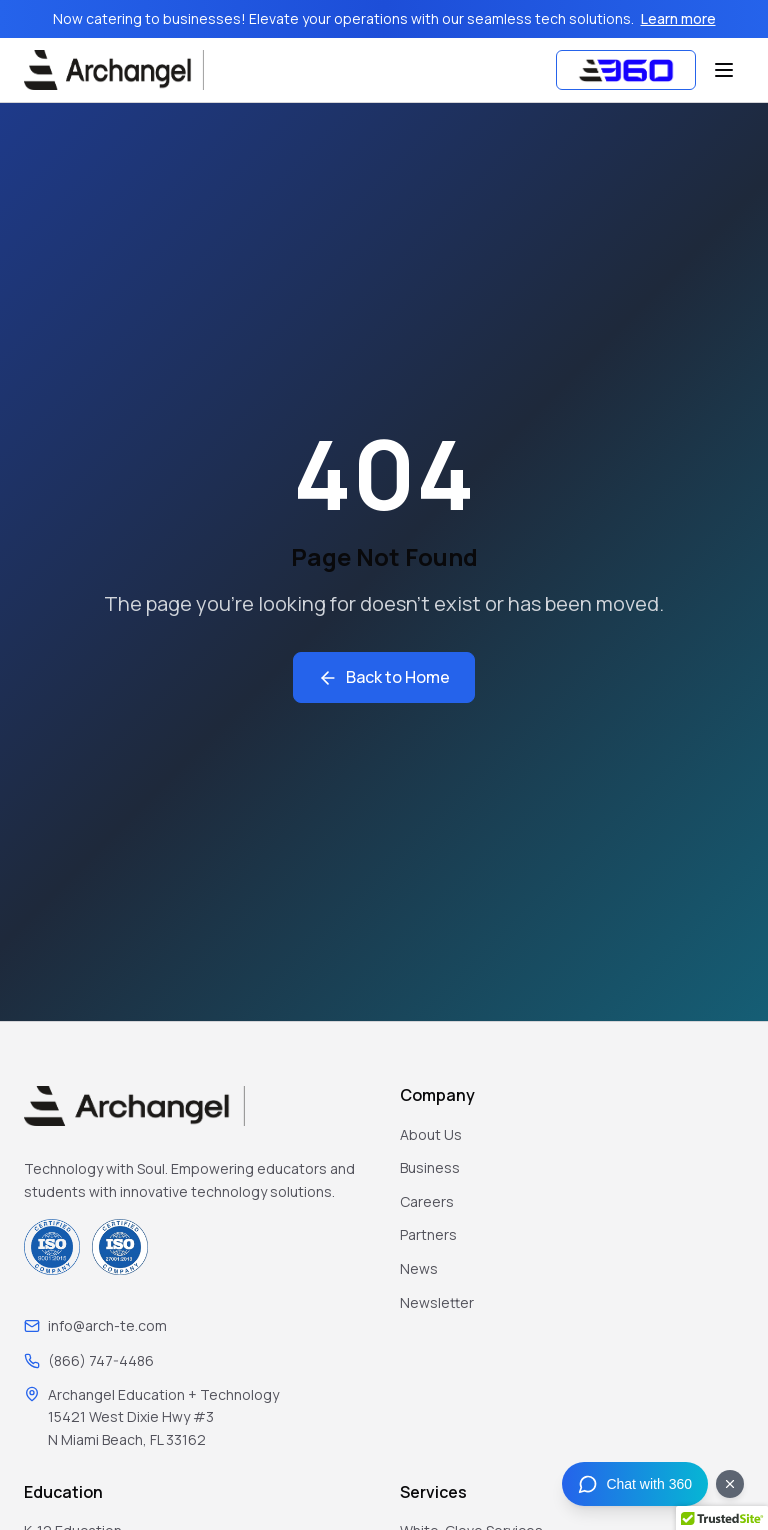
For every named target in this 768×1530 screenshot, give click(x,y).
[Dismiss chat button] (730, 1484)
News (419, 1268)
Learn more (678, 18)
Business (430, 1167)
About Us (431, 1134)
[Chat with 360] (635, 1484)
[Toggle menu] (724, 70)
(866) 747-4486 (101, 1360)
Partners (428, 1234)
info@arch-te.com (107, 1325)
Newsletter (437, 1302)
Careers (427, 1201)
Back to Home (384, 677)
